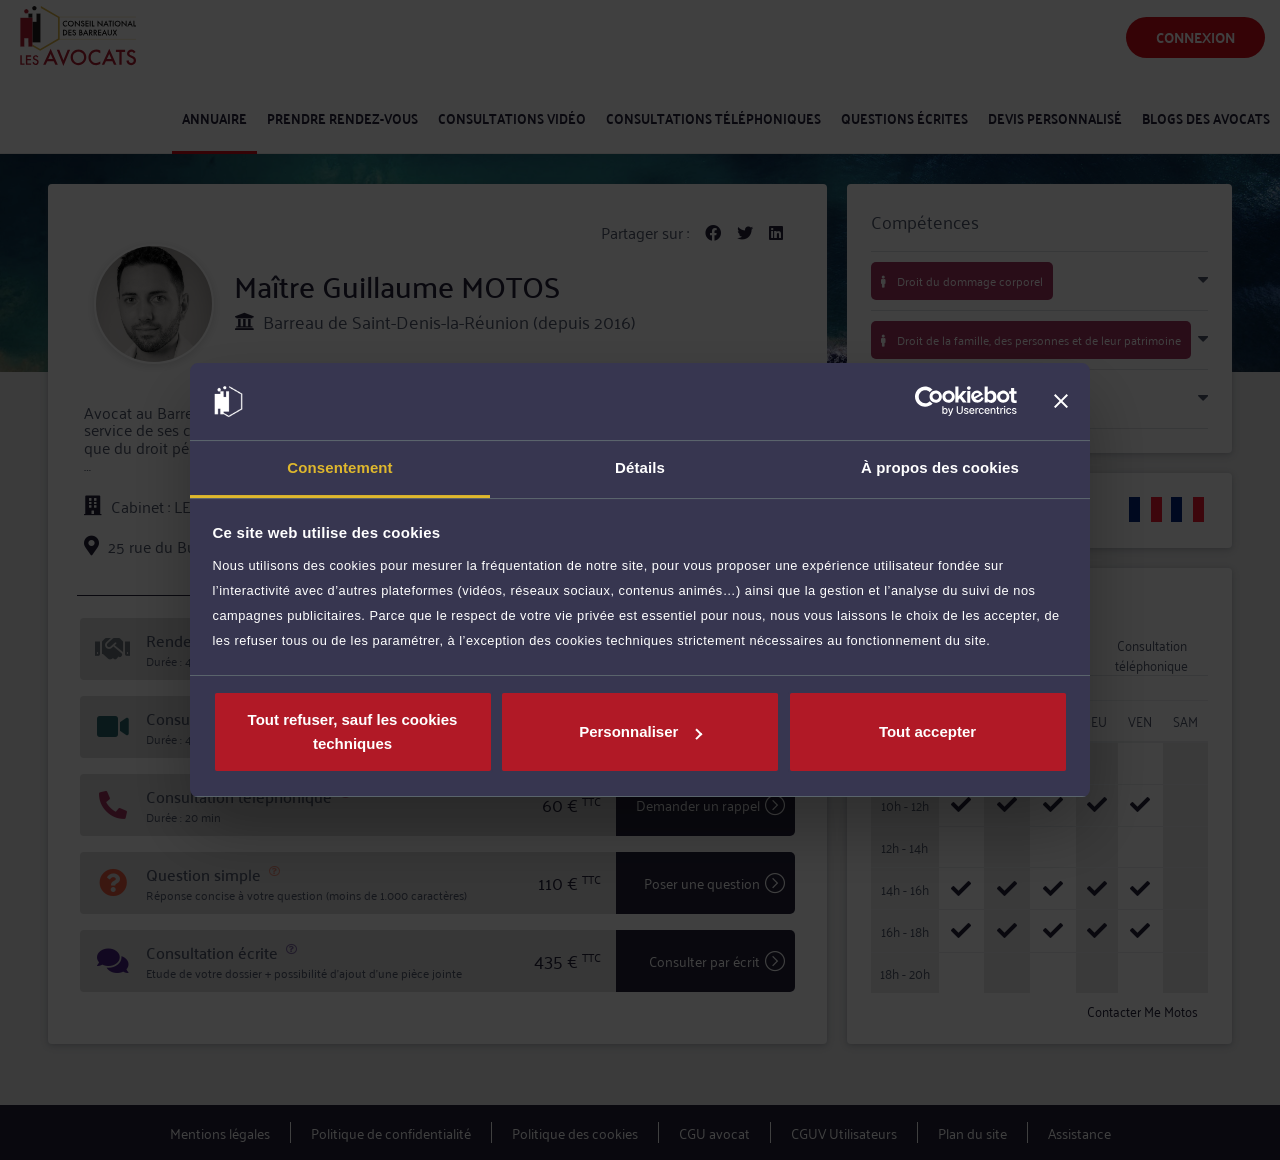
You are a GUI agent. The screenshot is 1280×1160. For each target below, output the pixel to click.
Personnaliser (640, 731)
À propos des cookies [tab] (940, 467)
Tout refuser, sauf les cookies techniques (353, 731)
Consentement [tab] (339, 467)
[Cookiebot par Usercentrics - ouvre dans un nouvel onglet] (929, 402)
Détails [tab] (640, 467)
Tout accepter (927, 731)
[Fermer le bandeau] (1061, 402)
